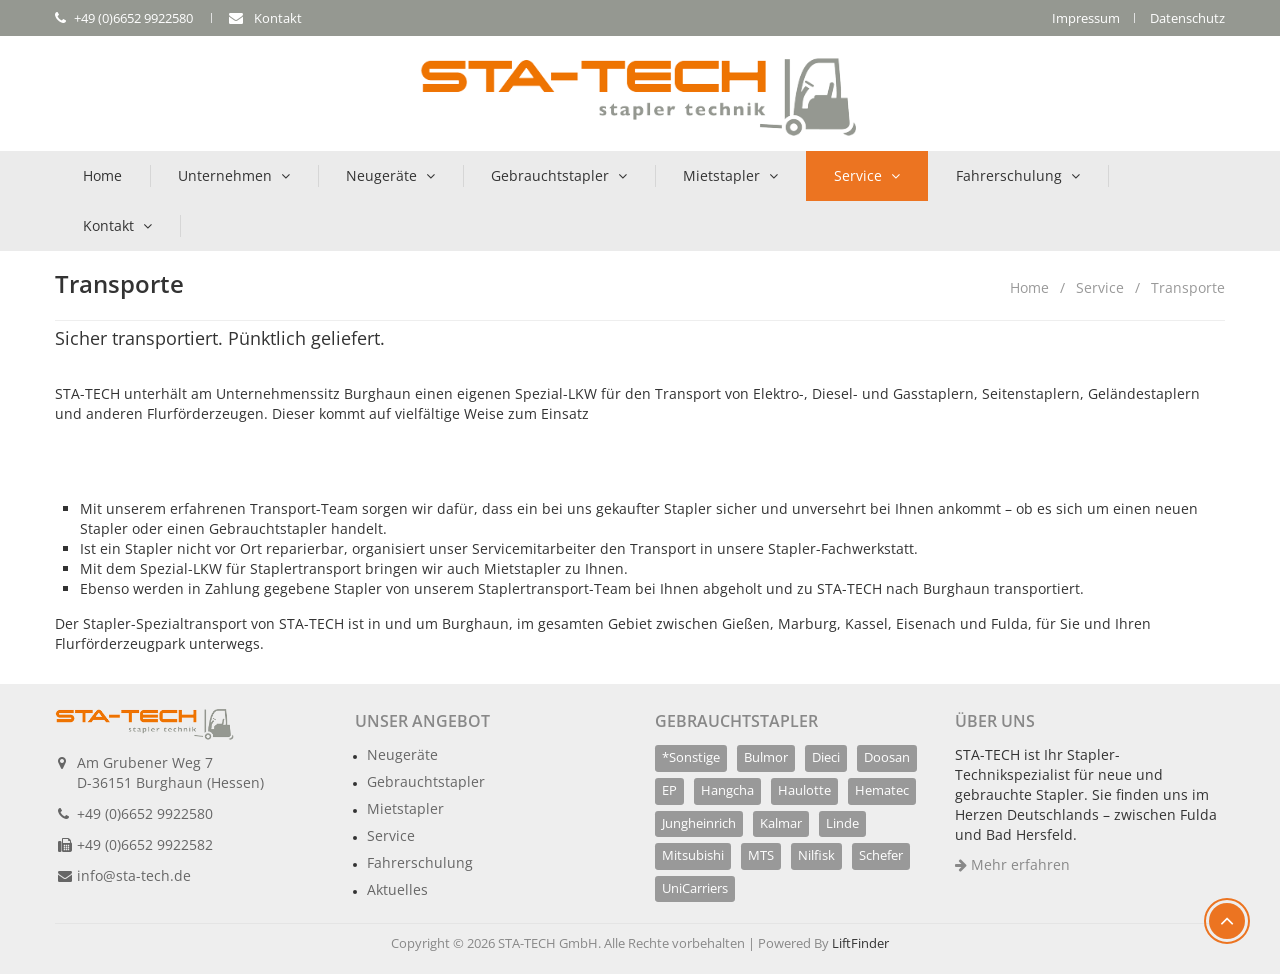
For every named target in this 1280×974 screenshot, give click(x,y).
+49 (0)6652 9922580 (145, 813)
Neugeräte (381, 175)
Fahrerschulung (1009, 175)
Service (858, 175)
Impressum (1086, 18)
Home (102, 175)
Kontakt (108, 225)
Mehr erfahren (1012, 864)
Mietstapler (721, 175)
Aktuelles (397, 889)
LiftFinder (860, 943)
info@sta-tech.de (134, 875)
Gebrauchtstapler (550, 175)
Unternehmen (225, 175)
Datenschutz (1187, 18)
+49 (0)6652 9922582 (145, 844)
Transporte (1188, 287)
